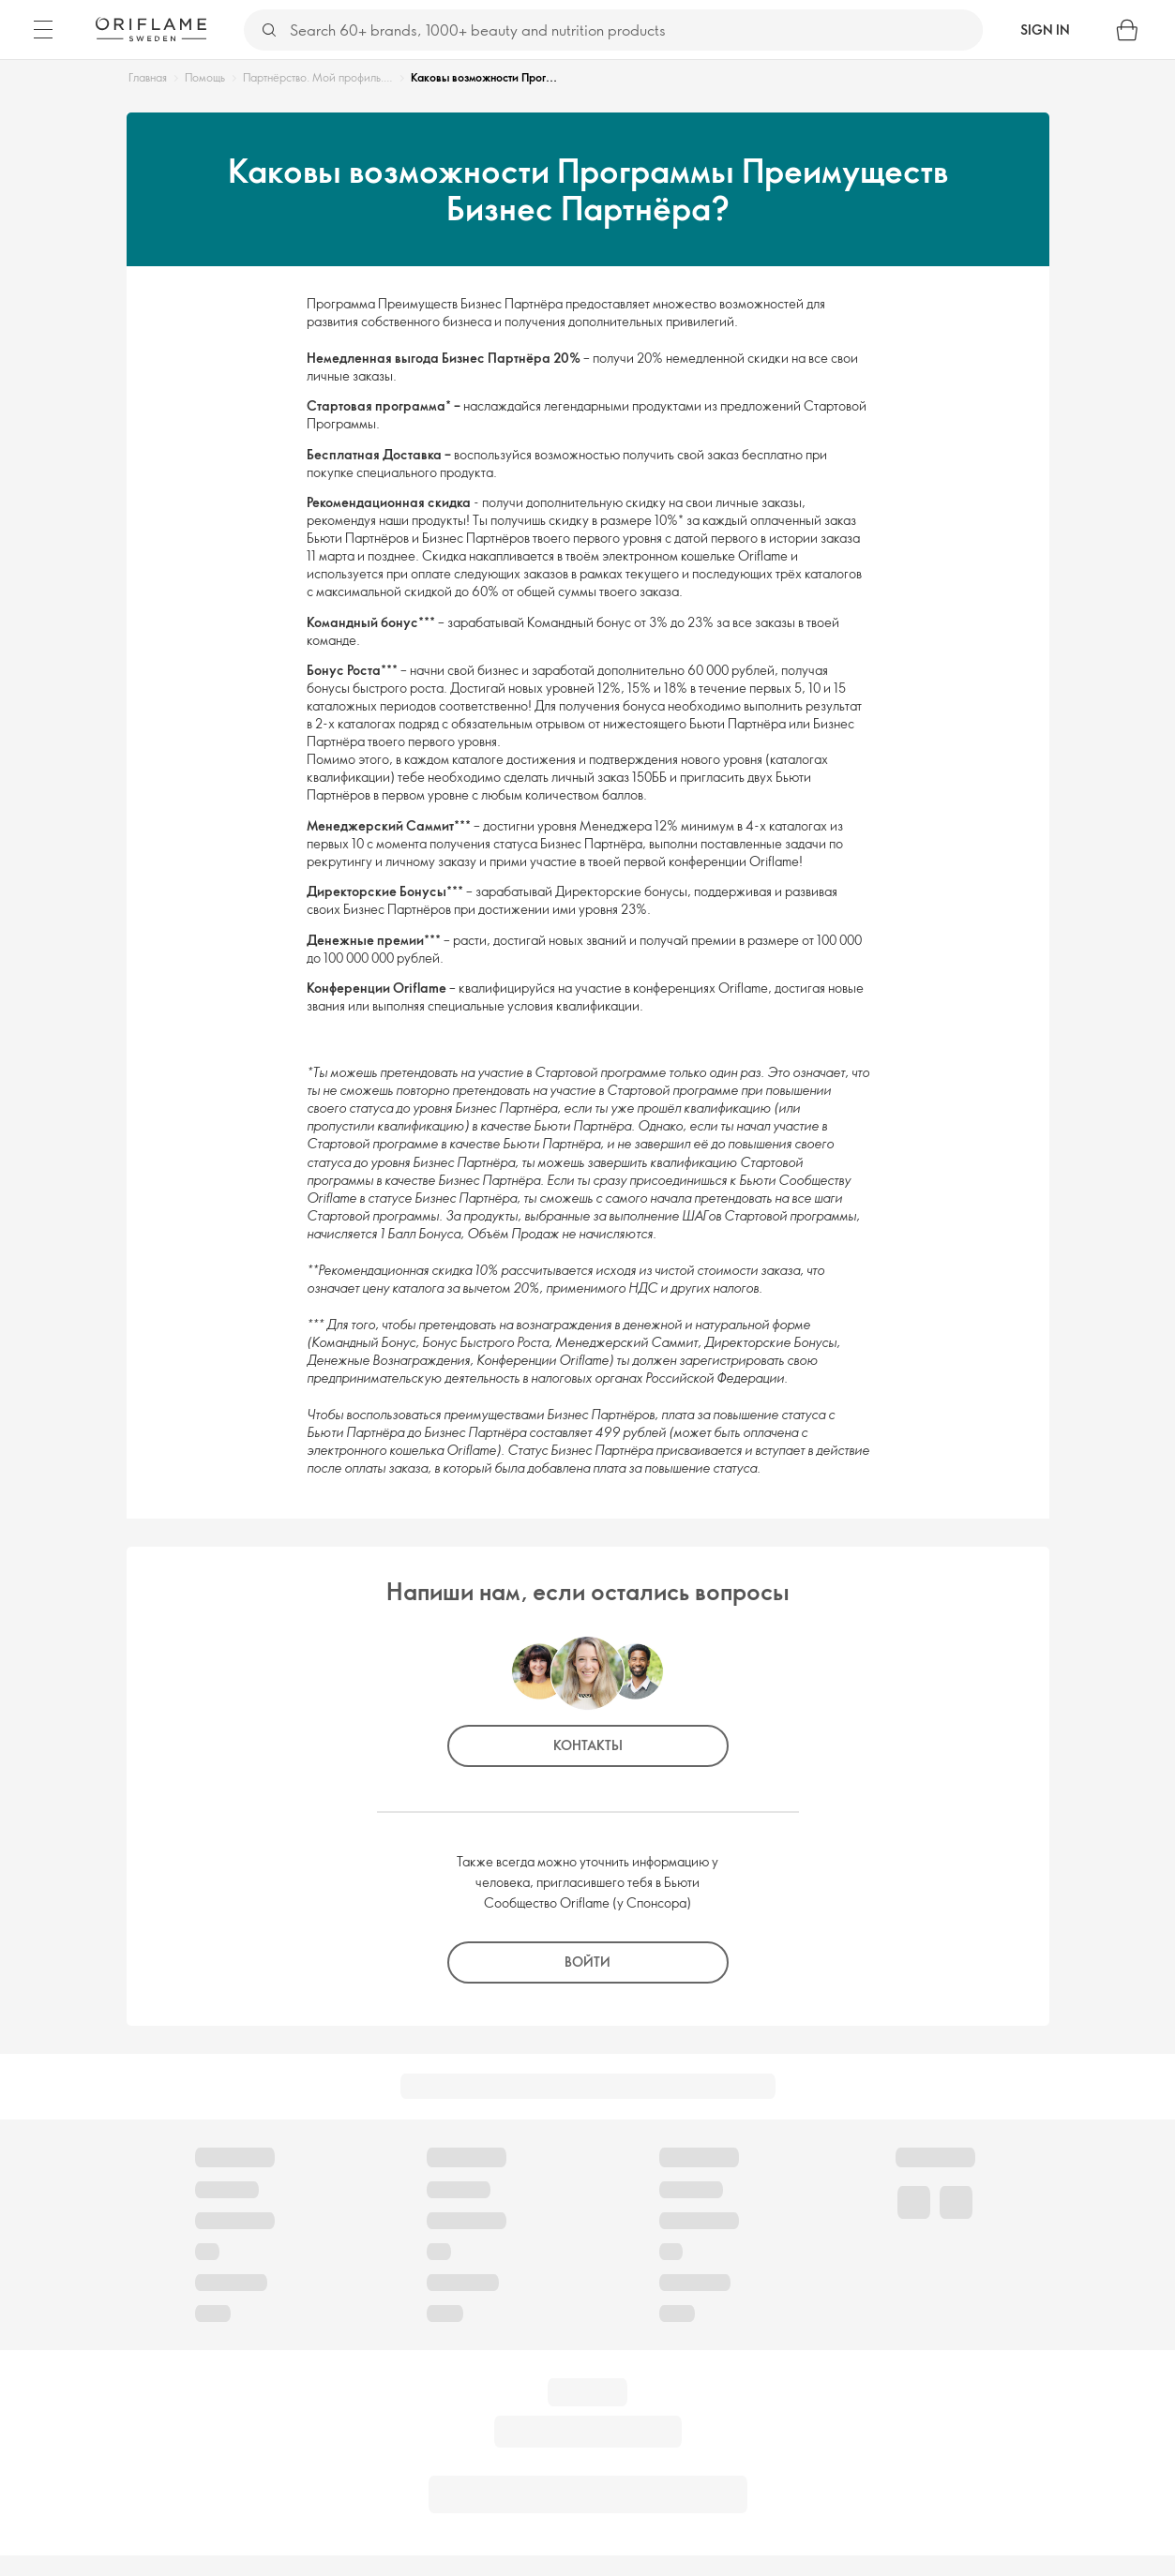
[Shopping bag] (1127, 30)
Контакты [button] (588, 1745)
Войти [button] (587, 1961)
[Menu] (43, 30)
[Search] (635, 30)
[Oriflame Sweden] (151, 29)
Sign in (1045, 29)
